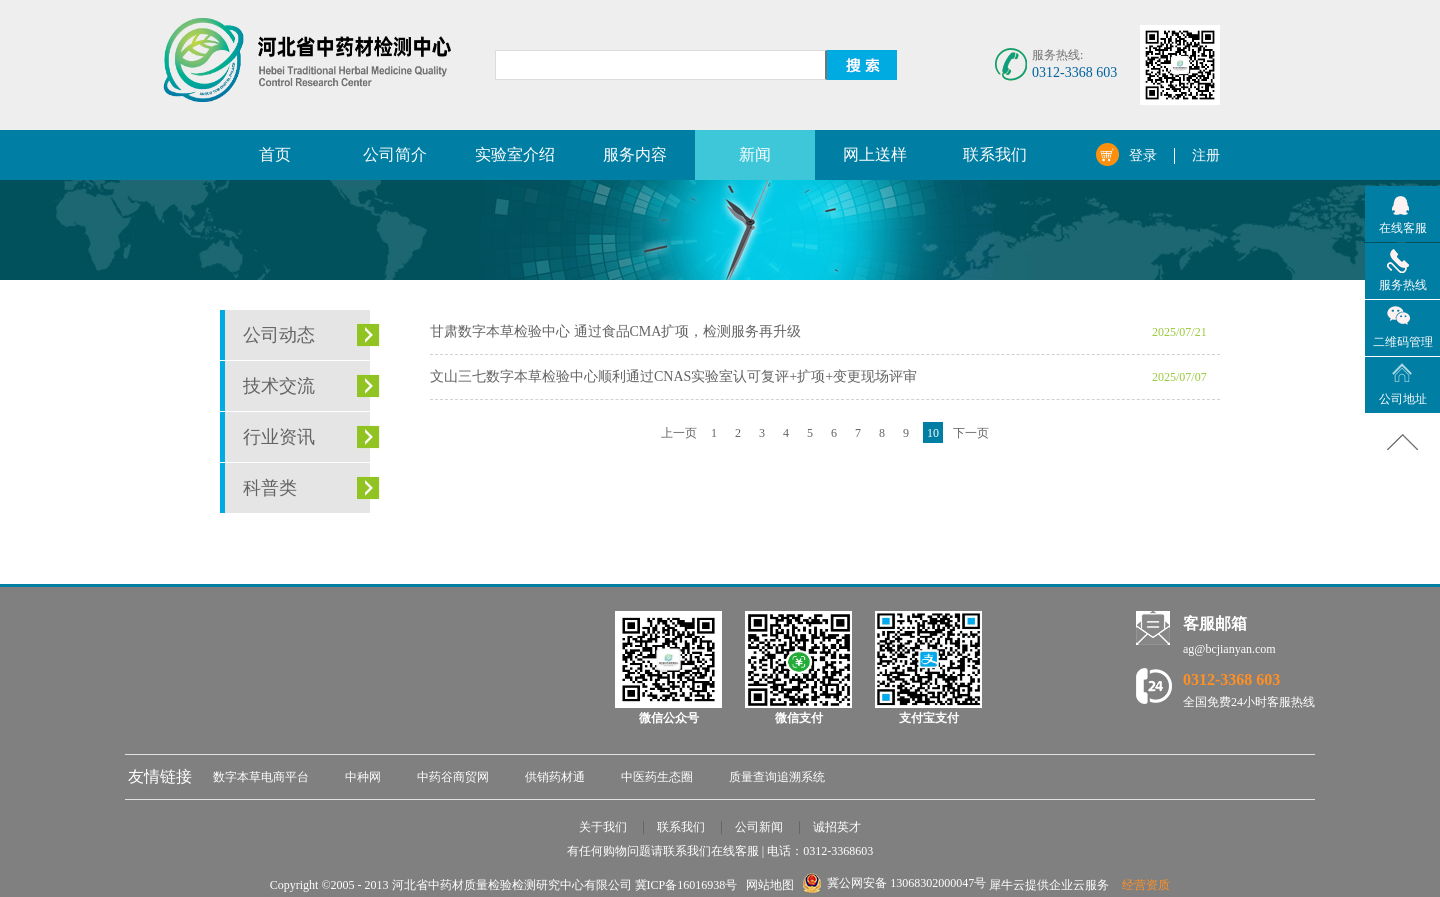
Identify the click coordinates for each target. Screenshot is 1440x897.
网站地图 (767, 885)
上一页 (679, 433)
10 (933, 433)
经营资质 (1146, 885)
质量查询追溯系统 (777, 777)
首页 (275, 154)
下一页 (971, 433)
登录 (1143, 155)
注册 (1206, 155)
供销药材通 (555, 777)
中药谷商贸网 (453, 777)
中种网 (363, 777)
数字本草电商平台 (261, 777)
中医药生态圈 (657, 777)
